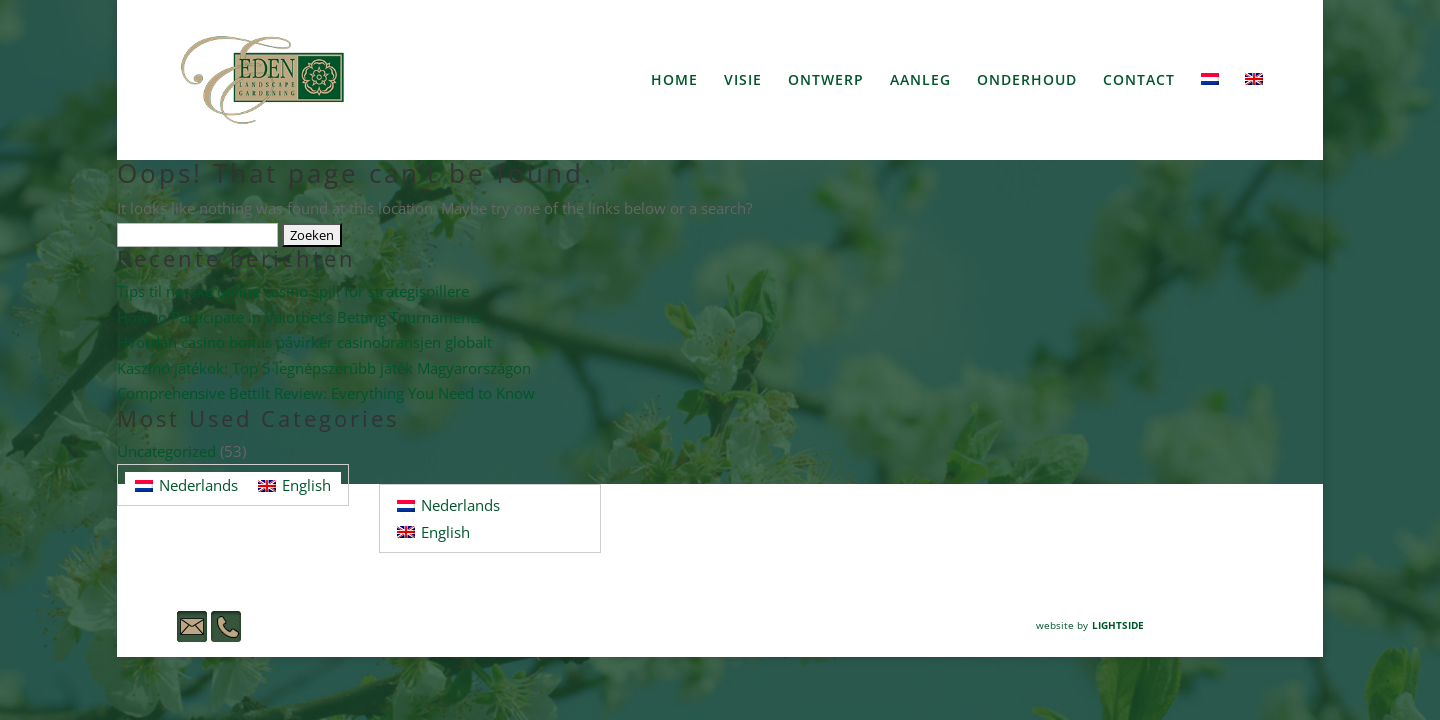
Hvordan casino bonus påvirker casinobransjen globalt (304, 342)
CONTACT (1139, 81)
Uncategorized (166, 451)
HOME (674, 81)
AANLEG (920, 81)
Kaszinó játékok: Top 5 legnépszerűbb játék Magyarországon (324, 368)
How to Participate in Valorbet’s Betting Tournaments (299, 317)
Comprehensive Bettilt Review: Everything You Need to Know (326, 393)
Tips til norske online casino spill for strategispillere (293, 291)
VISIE (743, 81)
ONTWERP (826, 81)
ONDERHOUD (1027, 81)
